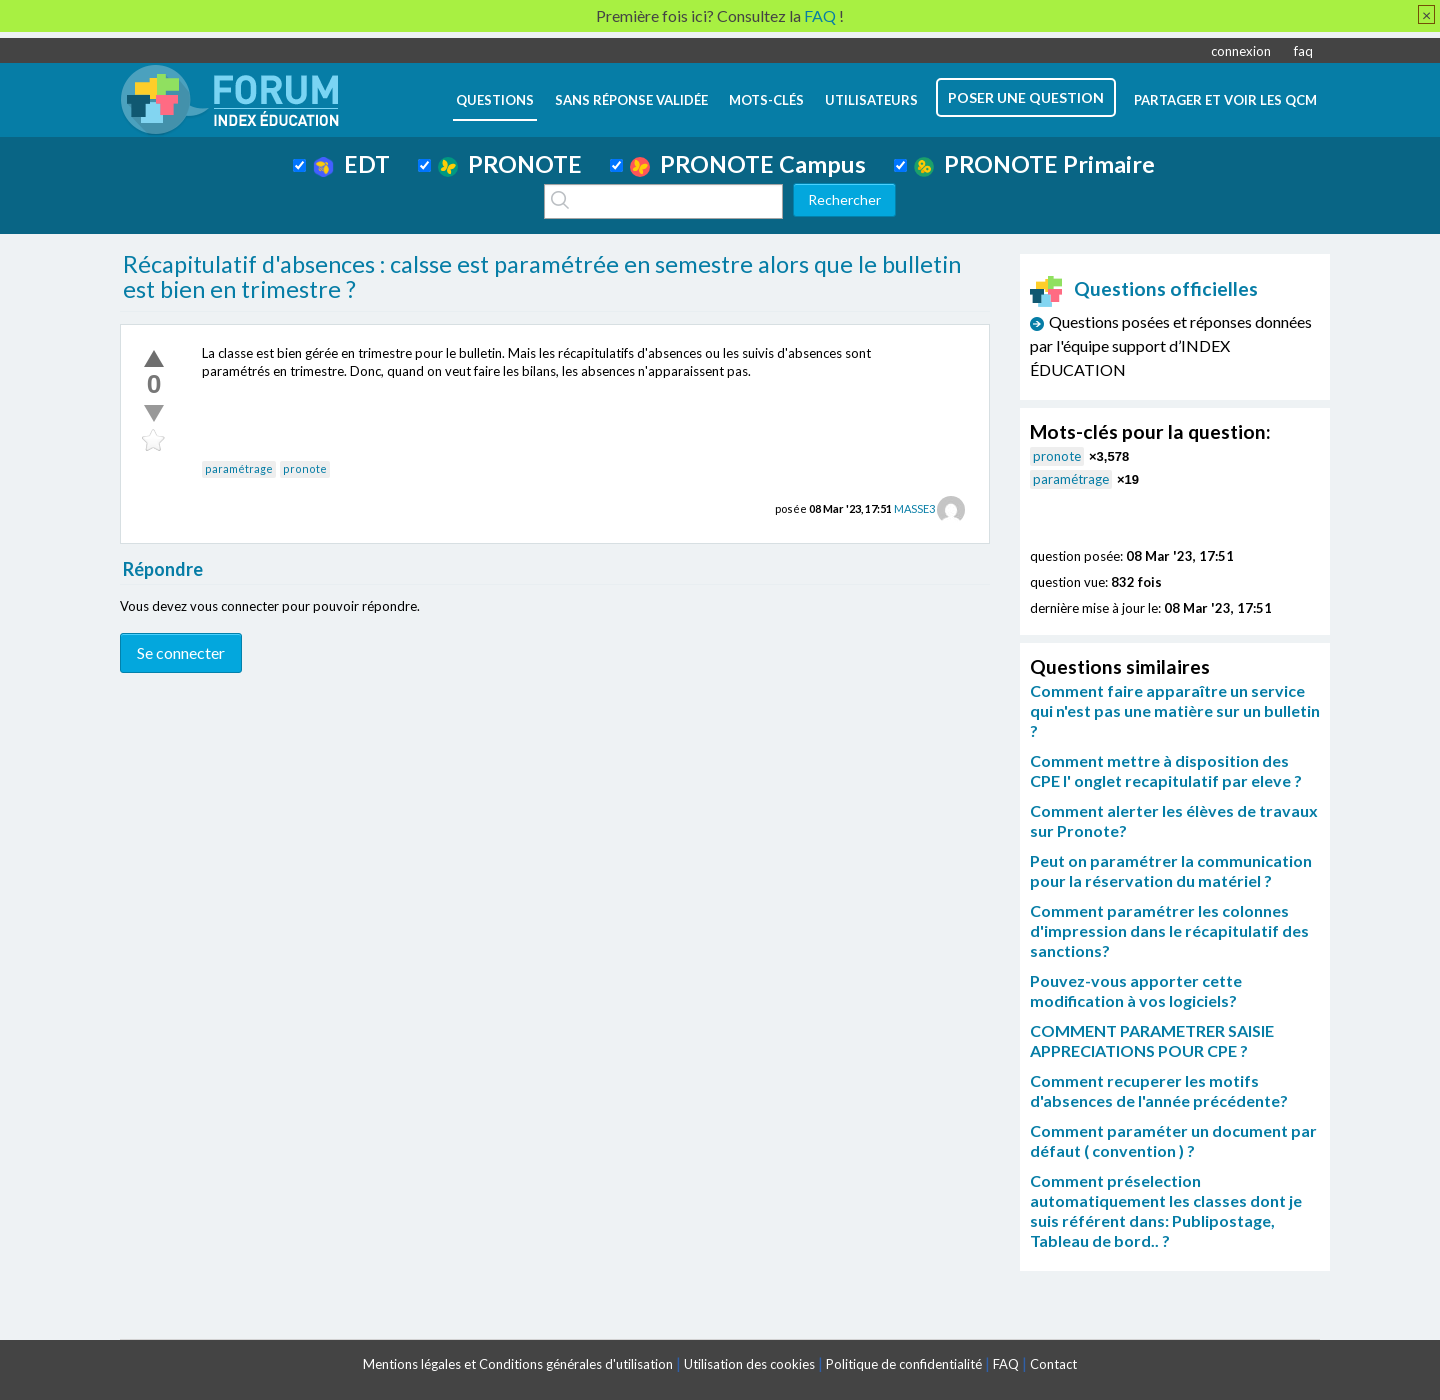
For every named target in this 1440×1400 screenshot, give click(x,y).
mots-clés (766, 100)
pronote (305, 468)
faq (1303, 51)
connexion (1241, 51)
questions (495, 100)
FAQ (1006, 1364)
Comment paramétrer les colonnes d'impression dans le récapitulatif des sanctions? (1169, 930)
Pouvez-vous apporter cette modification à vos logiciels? (1136, 990)
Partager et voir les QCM (1225, 100)
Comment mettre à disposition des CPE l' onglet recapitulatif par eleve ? (1166, 770)
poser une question (1026, 97)
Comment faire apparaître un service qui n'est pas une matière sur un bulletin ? (1175, 710)
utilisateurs (871, 100)
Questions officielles (1144, 288)
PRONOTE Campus (748, 164)
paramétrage (239, 468)
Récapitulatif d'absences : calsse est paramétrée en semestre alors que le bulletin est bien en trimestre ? (542, 277)
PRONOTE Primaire (1034, 164)
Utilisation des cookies (749, 1364)
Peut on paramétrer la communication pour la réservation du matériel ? (1171, 870)
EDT (351, 164)
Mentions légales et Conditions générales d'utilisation (518, 1364)
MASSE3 (914, 508)
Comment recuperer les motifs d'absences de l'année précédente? (1159, 1090)
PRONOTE (510, 164)
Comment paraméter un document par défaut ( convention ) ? (1173, 1140)
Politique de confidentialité (904, 1364)
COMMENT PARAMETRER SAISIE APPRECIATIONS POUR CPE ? (1152, 1040)
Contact (1053, 1364)
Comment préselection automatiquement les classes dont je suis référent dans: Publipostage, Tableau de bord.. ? (1166, 1210)
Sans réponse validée (631, 100)
